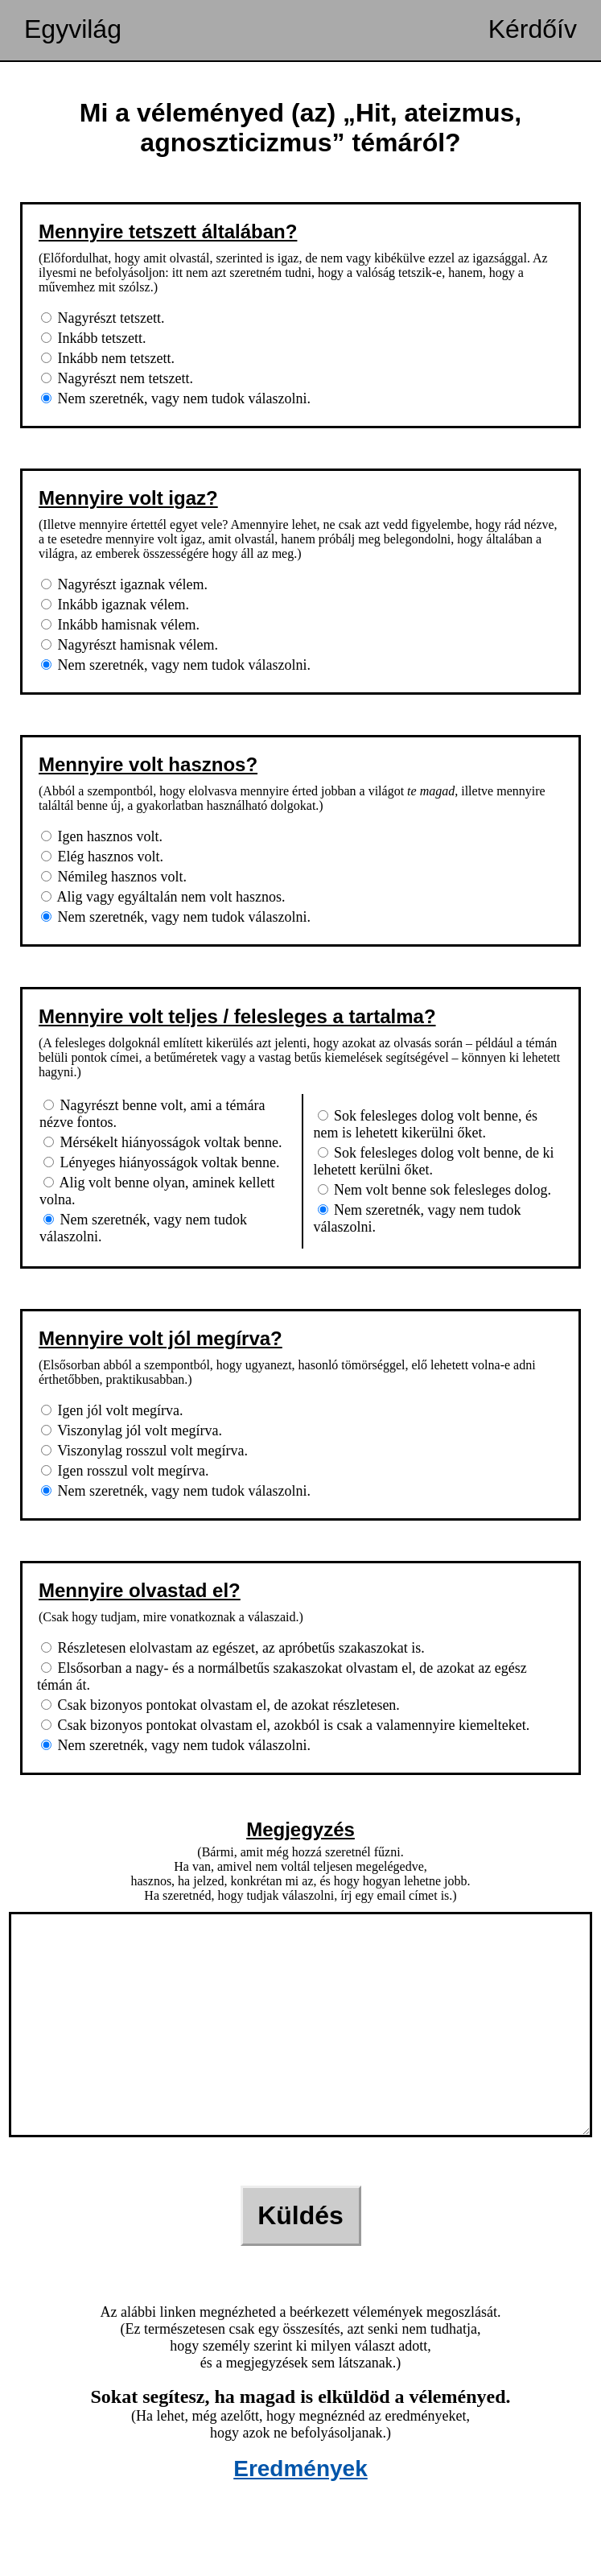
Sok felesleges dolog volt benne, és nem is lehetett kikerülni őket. (425, 1124)
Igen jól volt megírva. (112, 1410)
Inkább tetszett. (93, 338)
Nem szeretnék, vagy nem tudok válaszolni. (176, 398)
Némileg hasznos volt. (114, 877)
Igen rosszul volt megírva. (124, 1471)
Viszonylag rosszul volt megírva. (144, 1451)
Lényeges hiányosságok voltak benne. (161, 1162)
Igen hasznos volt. (102, 836)
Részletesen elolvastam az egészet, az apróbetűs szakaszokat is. (233, 1648)
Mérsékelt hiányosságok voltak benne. (162, 1142)
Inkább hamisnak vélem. (120, 625)
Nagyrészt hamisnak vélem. (129, 645)
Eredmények (300, 2516)
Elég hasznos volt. (102, 856)
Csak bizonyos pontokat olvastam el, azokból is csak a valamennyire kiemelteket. (285, 1725)
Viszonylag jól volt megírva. (131, 1430)
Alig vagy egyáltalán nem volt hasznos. (163, 897)
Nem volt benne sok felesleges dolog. (434, 1190)
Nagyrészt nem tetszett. (117, 378)
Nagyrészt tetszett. (102, 318)
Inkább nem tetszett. (108, 358)
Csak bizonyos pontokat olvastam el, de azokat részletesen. (220, 1705)
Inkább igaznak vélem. (115, 605)
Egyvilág (72, 28)
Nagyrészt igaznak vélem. (124, 584)
